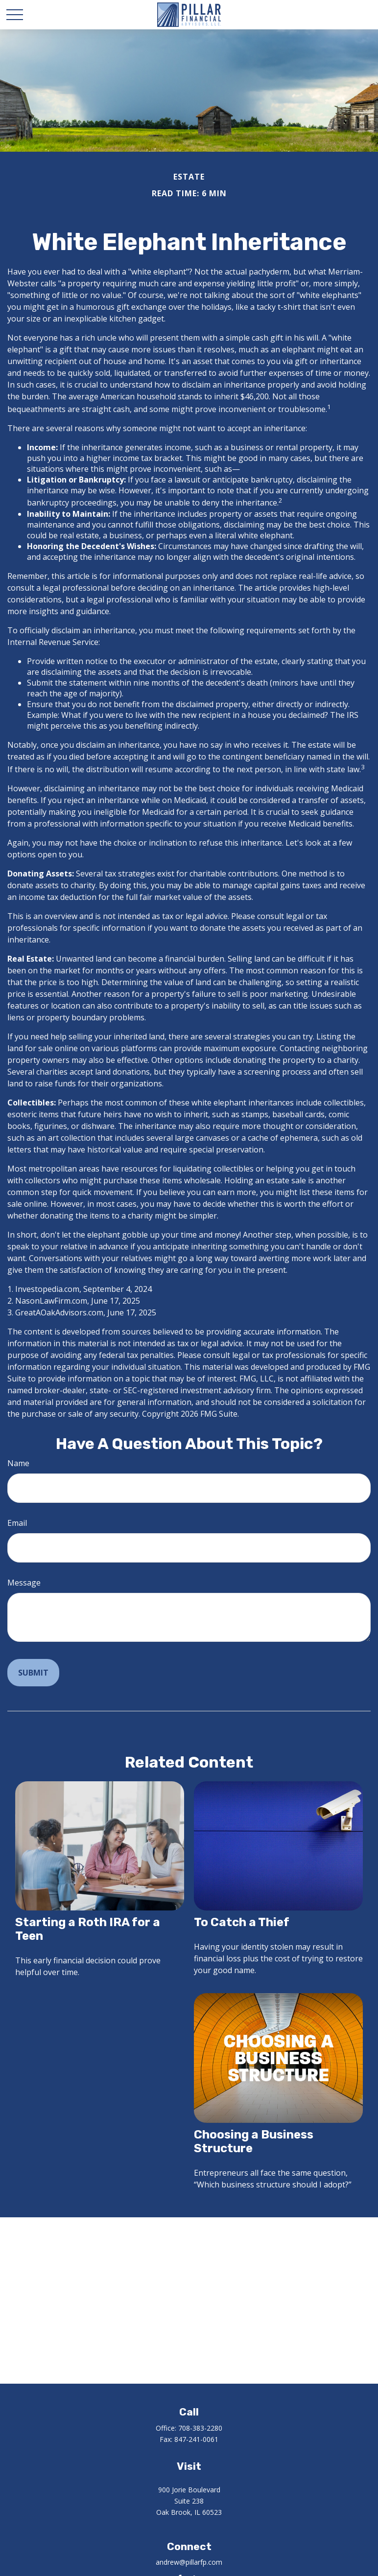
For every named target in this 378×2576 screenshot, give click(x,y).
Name (18, 1463)
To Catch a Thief (241, 1922)
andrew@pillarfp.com (189, 2562)
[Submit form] (33, 1672)
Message (24, 1582)
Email (17, 1523)
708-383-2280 (200, 2428)
